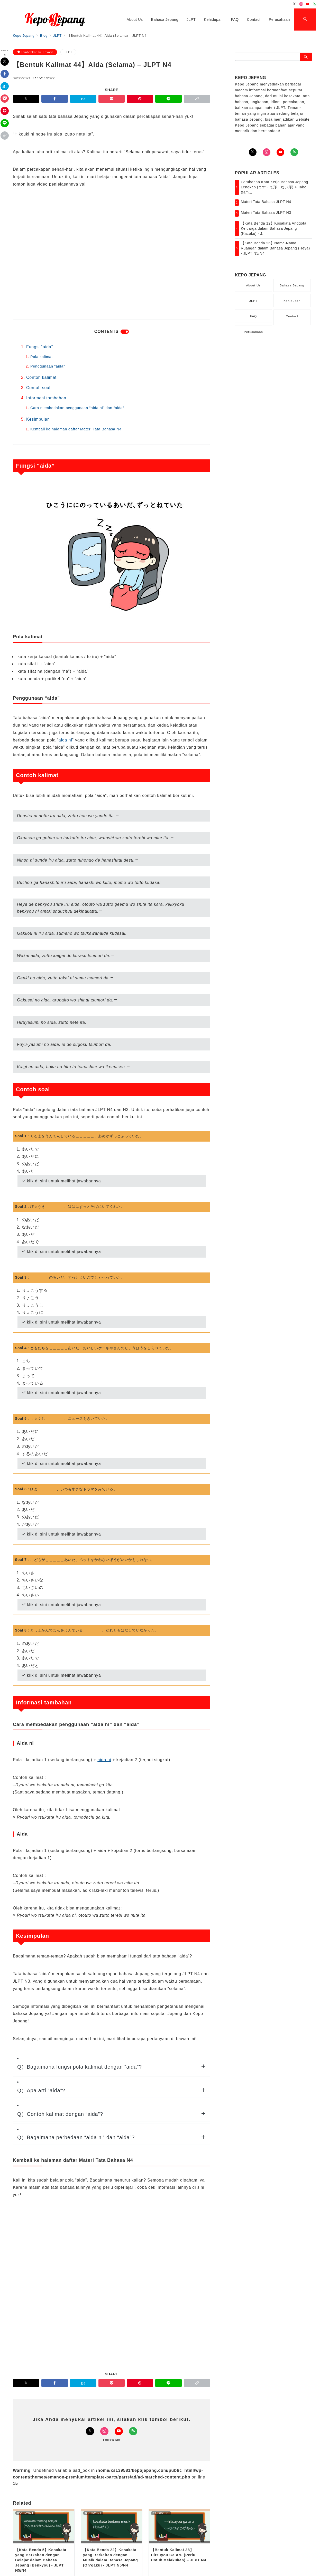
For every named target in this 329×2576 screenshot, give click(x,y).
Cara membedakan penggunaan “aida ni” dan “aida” (77, 408)
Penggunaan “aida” (47, 366)
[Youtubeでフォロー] (307, 4)
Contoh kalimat (41, 377)
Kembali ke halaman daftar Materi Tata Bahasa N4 (76, 429)
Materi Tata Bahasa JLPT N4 (47, 2218)
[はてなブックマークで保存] (5, 86)
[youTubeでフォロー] (280, 152)
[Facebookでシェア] (5, 74)
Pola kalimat (41, 357)
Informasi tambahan (46, 398)
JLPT (68, 52)
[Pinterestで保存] (5, 111)
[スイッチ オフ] (305, 19)
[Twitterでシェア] (5, 61)
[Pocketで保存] (5, 98)
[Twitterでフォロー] (294, 4)
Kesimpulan (38, 419)
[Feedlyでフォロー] (314, 4)
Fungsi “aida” (39, 347)
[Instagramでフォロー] (301, 4)
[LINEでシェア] (5, 123)
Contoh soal (38, 387)
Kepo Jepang (170, 2569)
